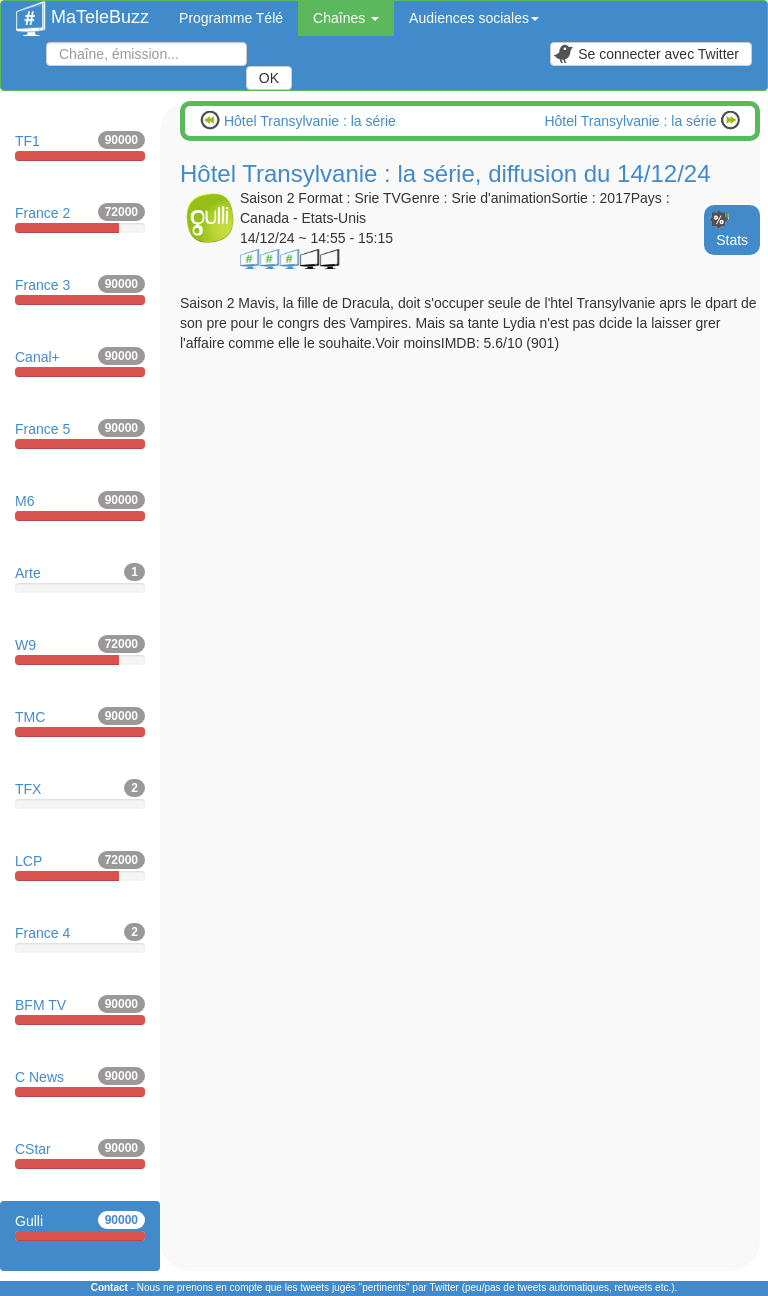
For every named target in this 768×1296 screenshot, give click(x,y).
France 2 (80, 218)
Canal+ (80, 362)
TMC (80, 722)
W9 (80, 650)
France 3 (80, 290)
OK (269, 78)
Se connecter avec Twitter (646, 54)
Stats (732, 240)
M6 (80, 506)
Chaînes (346, 18)
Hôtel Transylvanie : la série (308, 121)
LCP (80, 866)
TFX (80, 794)
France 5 (80, 434)
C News (80, 1082)
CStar (80, 1154)
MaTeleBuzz (82, 11)
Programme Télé (231, 18)
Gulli (80, 1226)
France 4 (80, 938)
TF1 (80, 146)
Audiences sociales (474, 18)
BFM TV (80, 1010)
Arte (80, 578)
